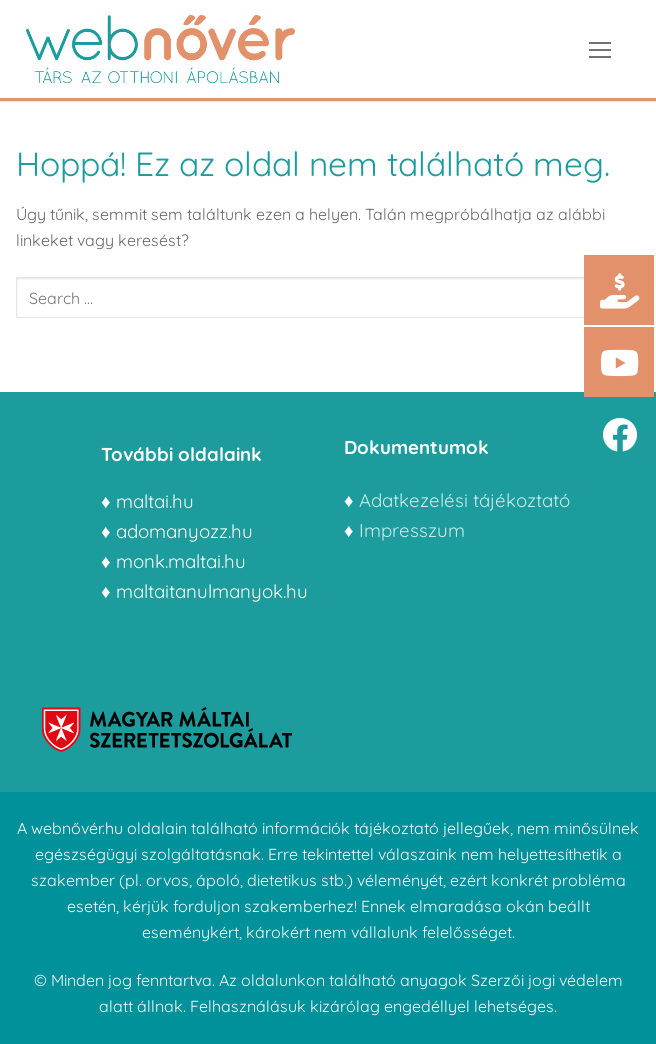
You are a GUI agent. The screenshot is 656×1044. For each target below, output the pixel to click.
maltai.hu (155, 501)
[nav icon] (600, 49)
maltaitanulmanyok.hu (212, 591)
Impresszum (414, 530)
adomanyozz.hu (184, 531)
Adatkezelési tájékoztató (464, 500)
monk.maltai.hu (181, 561)
